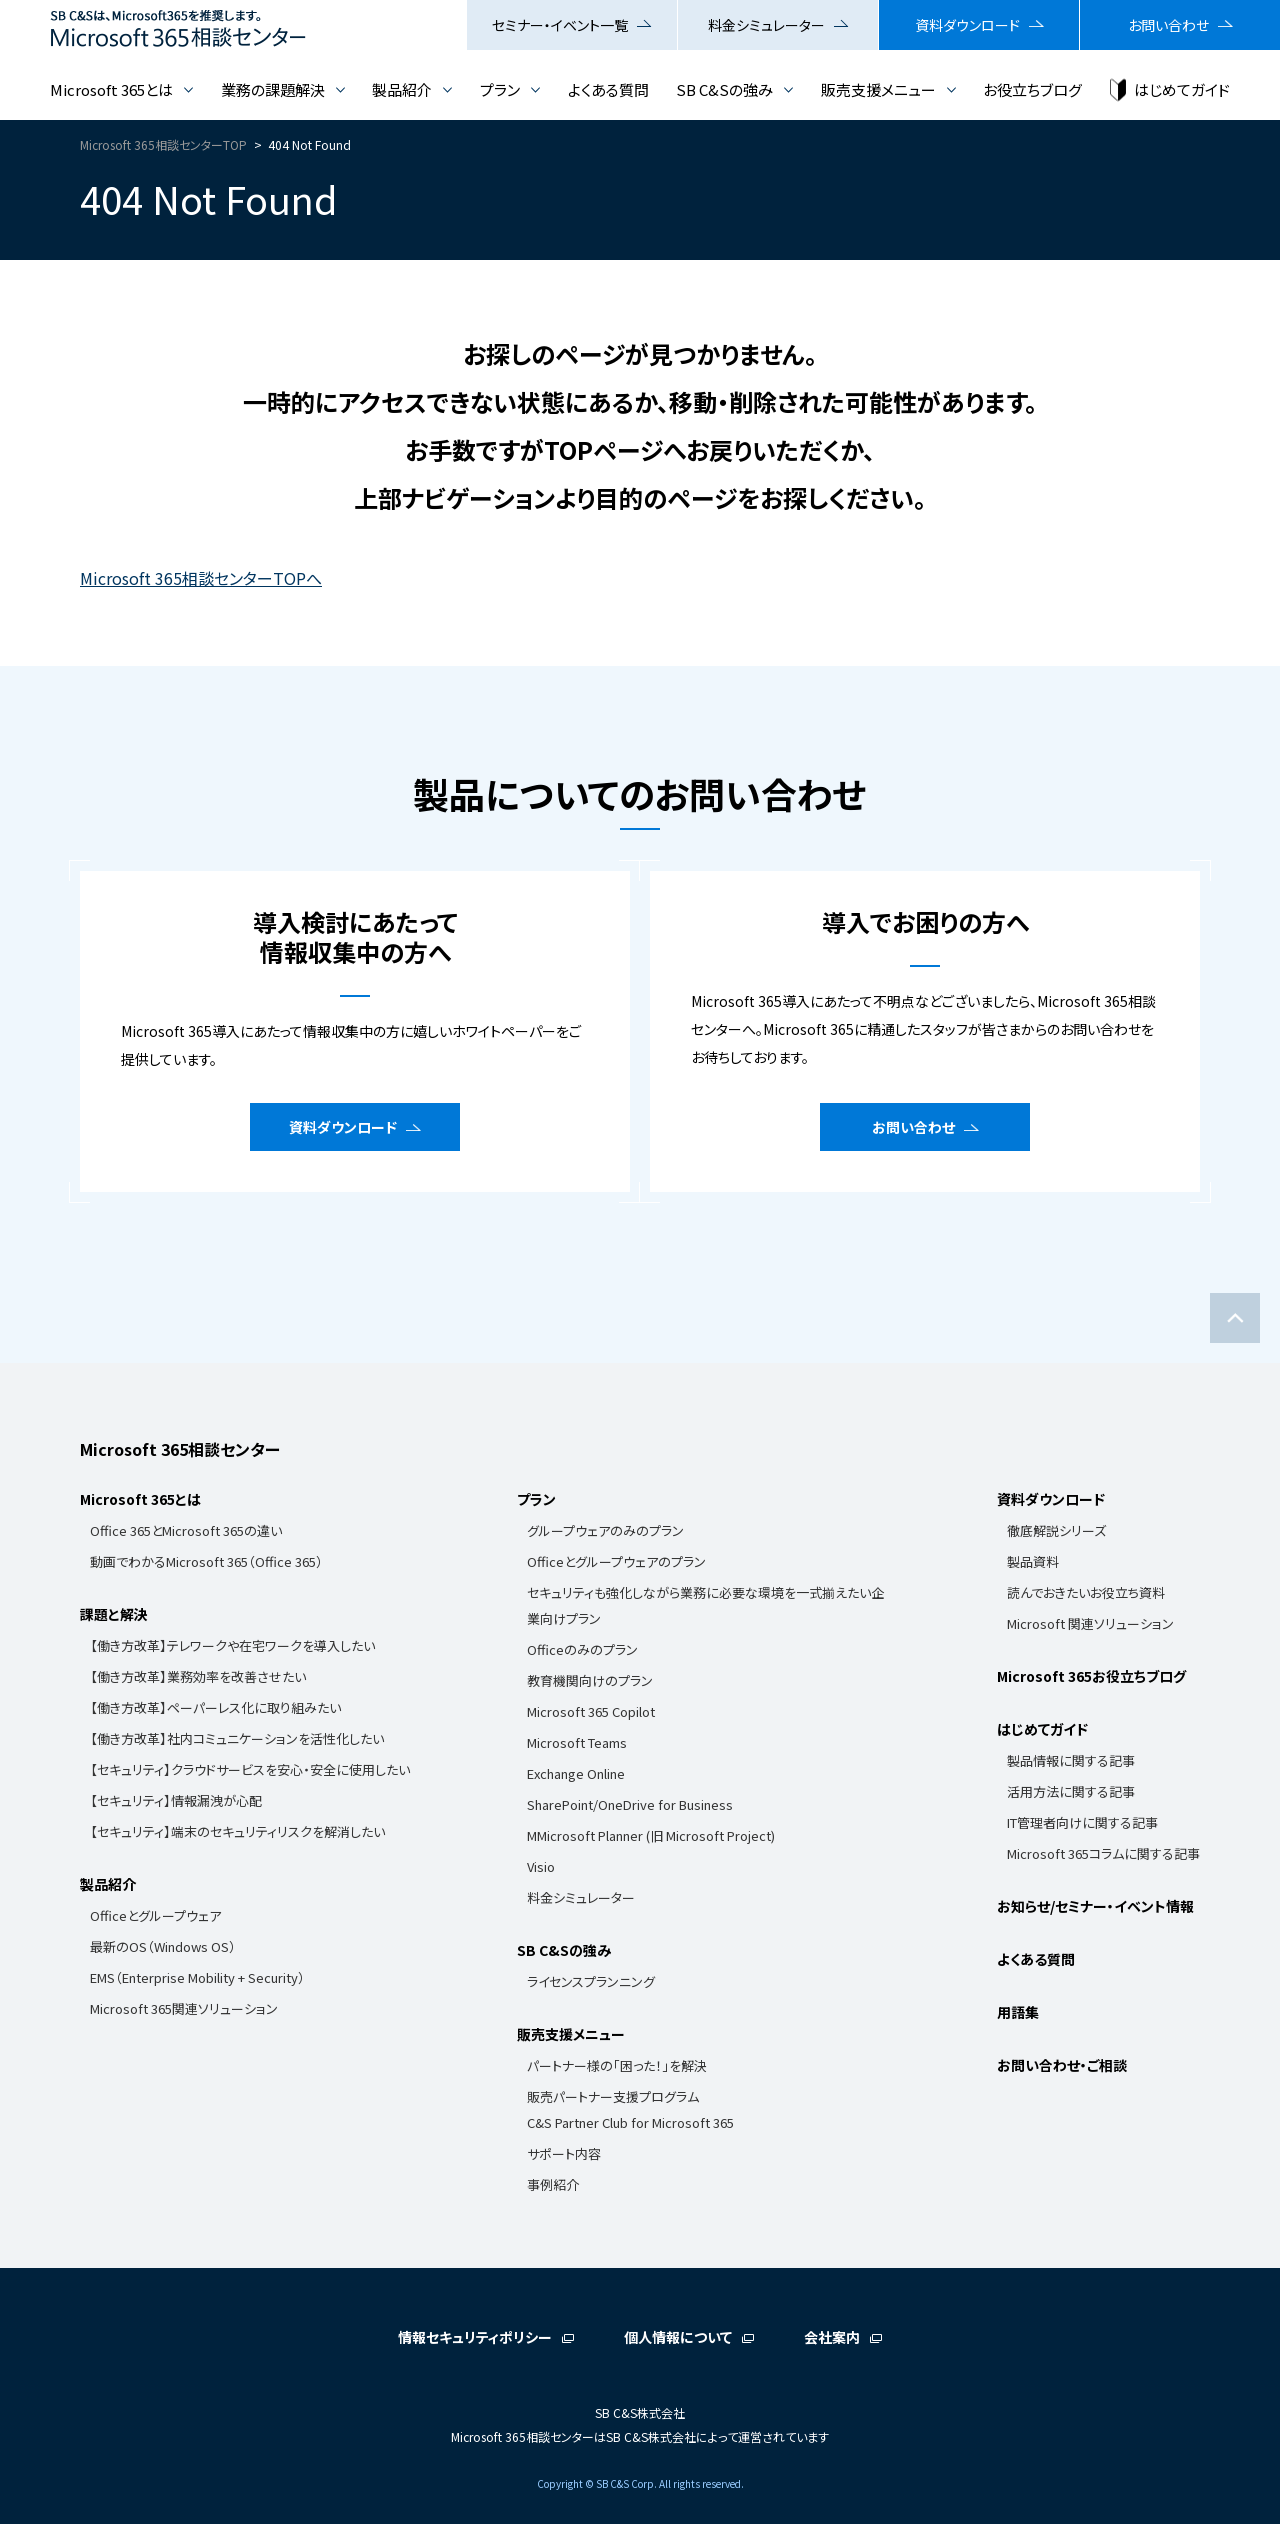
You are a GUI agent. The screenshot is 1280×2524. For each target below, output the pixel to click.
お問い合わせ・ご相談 (1062, 2065)
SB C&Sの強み (724, 89)
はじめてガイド (1182, 89)
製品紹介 (402, 89)
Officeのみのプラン (582, 1649)
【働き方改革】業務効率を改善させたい (198, 1676)
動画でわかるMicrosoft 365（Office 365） (206, 1561)
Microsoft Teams (577, 1742)
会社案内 (832, 2337)
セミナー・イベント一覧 (560, 25)
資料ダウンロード (967, 25)
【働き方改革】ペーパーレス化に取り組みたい (215, 1707)
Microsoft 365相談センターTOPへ (201, 578)
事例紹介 (553, 2184)
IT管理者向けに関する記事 (1082, 1822)
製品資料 (1033, 1561)
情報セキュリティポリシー (475, 2337)
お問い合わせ (1168, 25)
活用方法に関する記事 (1071, 1791)
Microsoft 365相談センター (180, 1449)
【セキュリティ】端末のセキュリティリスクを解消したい (237, 1831)
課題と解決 (114, 1614)
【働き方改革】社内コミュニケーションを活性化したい (237, 1738)
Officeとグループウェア (155, 1915)
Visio (541, 1866)
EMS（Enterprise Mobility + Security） (197, 1977)
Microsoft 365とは (111, 89)
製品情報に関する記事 (1071, 1760)
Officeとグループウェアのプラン (616, 1561)
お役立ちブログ (1032, 89)
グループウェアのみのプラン (605, 1530)
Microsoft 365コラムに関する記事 (1103, 1853)
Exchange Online (576, 1773)
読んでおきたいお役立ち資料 (1086, 1592)
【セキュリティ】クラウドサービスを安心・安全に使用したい (250, 1769)
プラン (500, 89)
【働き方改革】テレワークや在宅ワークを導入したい (232, 1645)
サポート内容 (564, 2153)
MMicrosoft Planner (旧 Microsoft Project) (651, 1835)
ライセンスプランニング (591, 1981)
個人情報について (678, 2337)
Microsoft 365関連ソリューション (184, 2008)
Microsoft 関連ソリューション (1090, 1623)
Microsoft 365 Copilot (591, 1711)
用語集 (1018, 2012)
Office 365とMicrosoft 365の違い (186, 1530)
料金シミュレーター (766, 25)
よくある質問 (608, 89)
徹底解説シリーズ (1056, 1530)
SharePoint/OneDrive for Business (630, 1804)
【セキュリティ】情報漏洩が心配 (176, 1800)
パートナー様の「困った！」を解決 (617, 2065)
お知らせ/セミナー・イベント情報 (1095, 1906)
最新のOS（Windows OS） (163, 1946)
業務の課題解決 (273, 89)
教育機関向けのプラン (590, 1680)
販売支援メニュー (878, 89)
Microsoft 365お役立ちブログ (1091, 1676)
